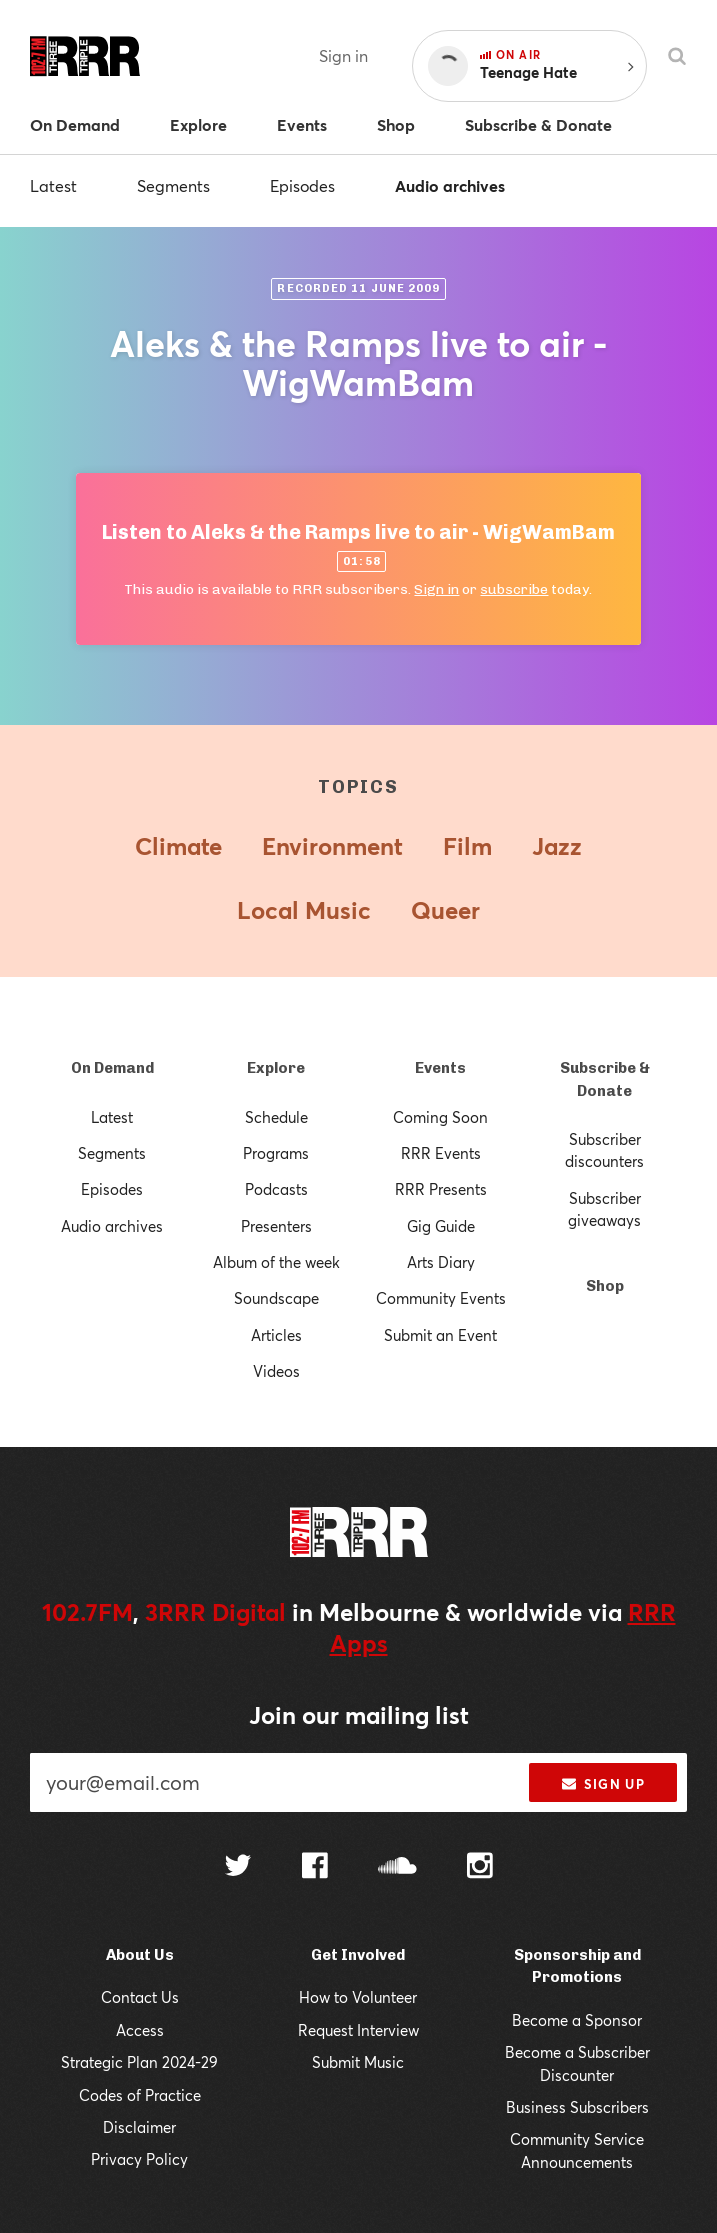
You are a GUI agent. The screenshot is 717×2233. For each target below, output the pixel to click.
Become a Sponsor (577, 2020)
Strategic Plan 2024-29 (139, 2062)
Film (467, 846)
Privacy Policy (139, 2159)
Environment (332, 846)
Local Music (304, 910)
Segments (173, 185)
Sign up (603, 1784)
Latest (53, 185)
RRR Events (441, 1153)
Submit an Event (440, 1335)
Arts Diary (441, 1262)
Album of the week (276, 1262)
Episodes (302, 185)
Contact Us (140, 1997)
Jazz (557, 846)
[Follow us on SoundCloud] (397, 1867)
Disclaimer (139, 2127)
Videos (276, 1371)
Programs (276, 1153)
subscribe (514, 589)
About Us (140, 1955)
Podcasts (276, 1189)
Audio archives (450, 185)
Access (140, 2030)
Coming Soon (440, 1117)
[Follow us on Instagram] (480, 1868)
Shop (605, 1286)
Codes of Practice (140, 2095)
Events (440, 1068)
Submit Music (358, 2062)
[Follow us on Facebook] (315, 1868)
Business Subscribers (577, 2107)
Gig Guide (441, 1226)
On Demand (112, 1068)
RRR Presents (441, 1189)
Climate (178, 846)
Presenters (276, 1226)
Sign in (343, 55)
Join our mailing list (359, 1715)
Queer (445, 910)
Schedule (276, 1117)
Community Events (441, 1298)
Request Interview (358, 2030)
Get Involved (358, 1955)
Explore (276, 1068)
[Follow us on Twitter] (238, 1867)
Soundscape (276, 1298)
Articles (276, 1335)
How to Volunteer (358, 1997)
